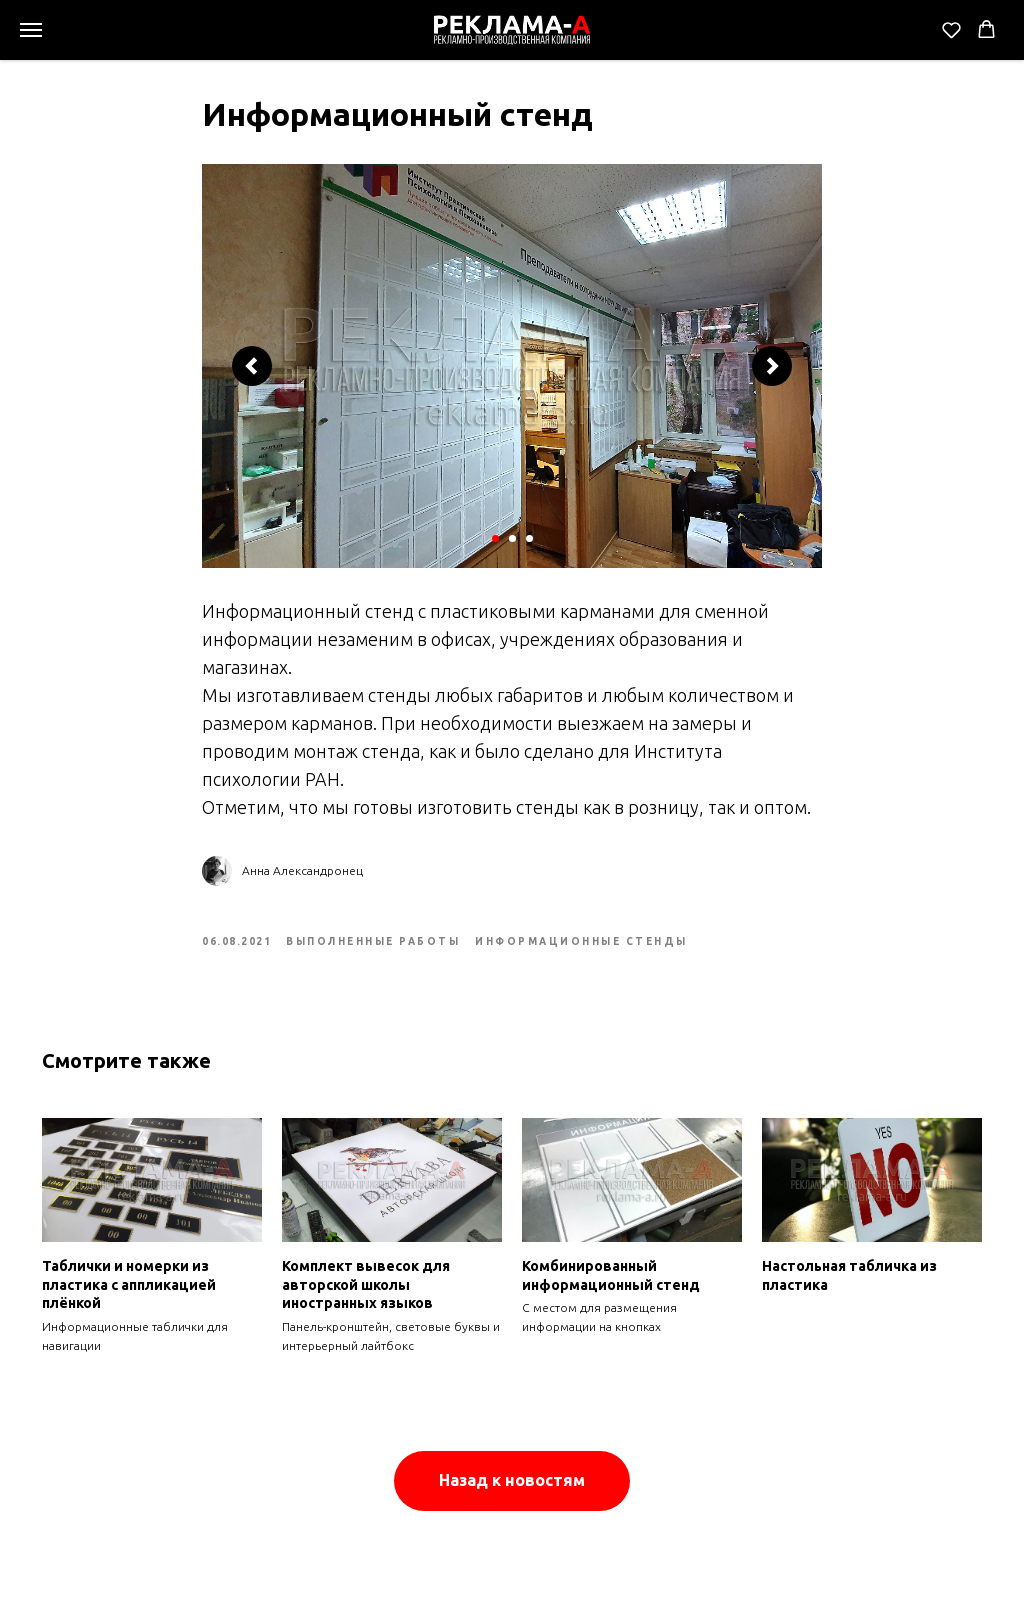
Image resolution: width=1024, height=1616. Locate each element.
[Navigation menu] (31, 30)
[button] (951, 29)
